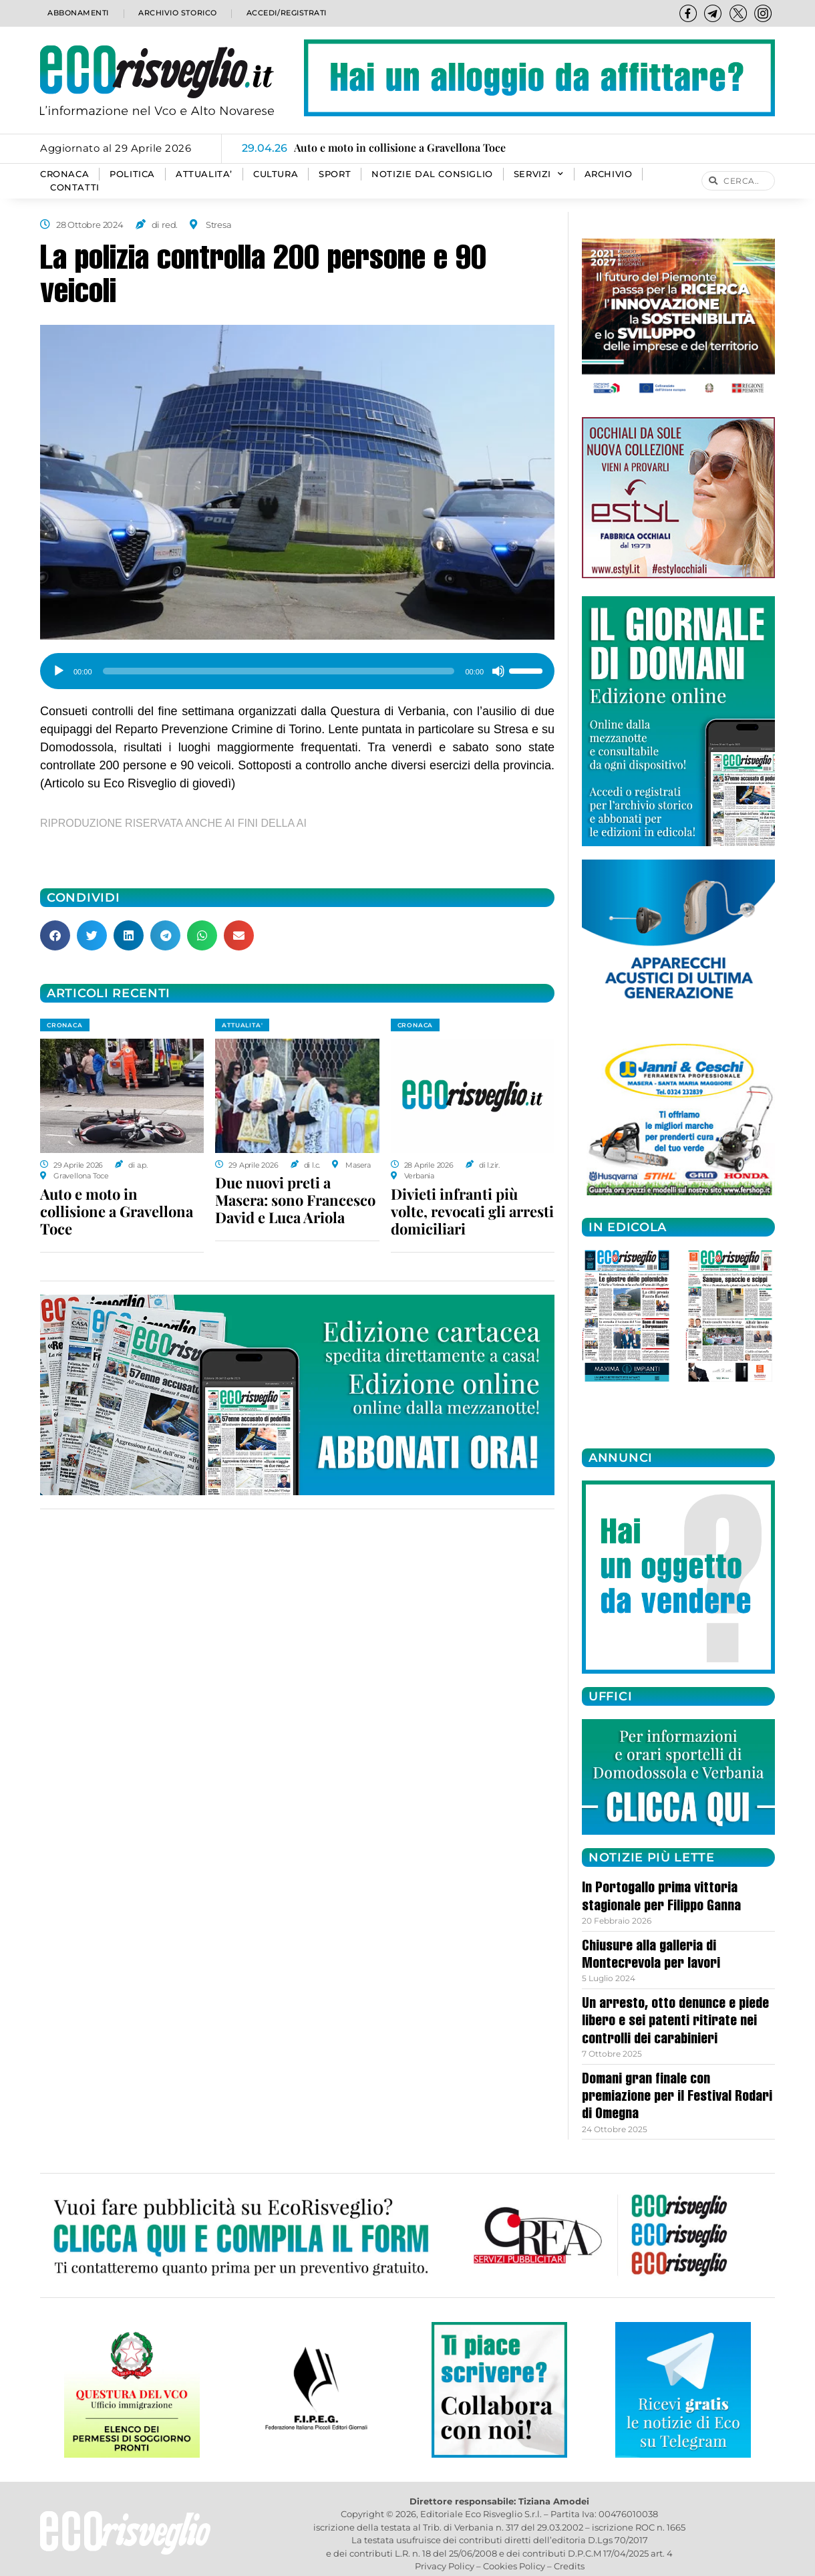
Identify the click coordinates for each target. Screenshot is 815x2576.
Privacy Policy (444, 2566)
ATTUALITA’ (204, 174)
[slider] (279, 671)
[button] (55, 935)
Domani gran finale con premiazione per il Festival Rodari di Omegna (677, 2098)
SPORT (335, 174)
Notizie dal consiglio (432, 174)
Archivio (609, 174)
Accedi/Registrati (285, 13)
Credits (569, 2566)
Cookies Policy (514, 2566)
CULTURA (275, 174)
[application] (297, 666)
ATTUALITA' (242, 1025)
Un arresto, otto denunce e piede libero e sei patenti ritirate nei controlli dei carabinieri (675, 2022)
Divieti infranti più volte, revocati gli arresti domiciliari (472, 1211)
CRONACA (64, 174)
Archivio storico (176, 13)
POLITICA (132, 174)
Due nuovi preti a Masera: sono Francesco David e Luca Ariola (295, 1199)
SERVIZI (539, 174)
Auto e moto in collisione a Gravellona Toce (116, 1211)
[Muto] (498, 671)
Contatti (75, 187)
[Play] (58, 671)
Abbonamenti (77, 13)
